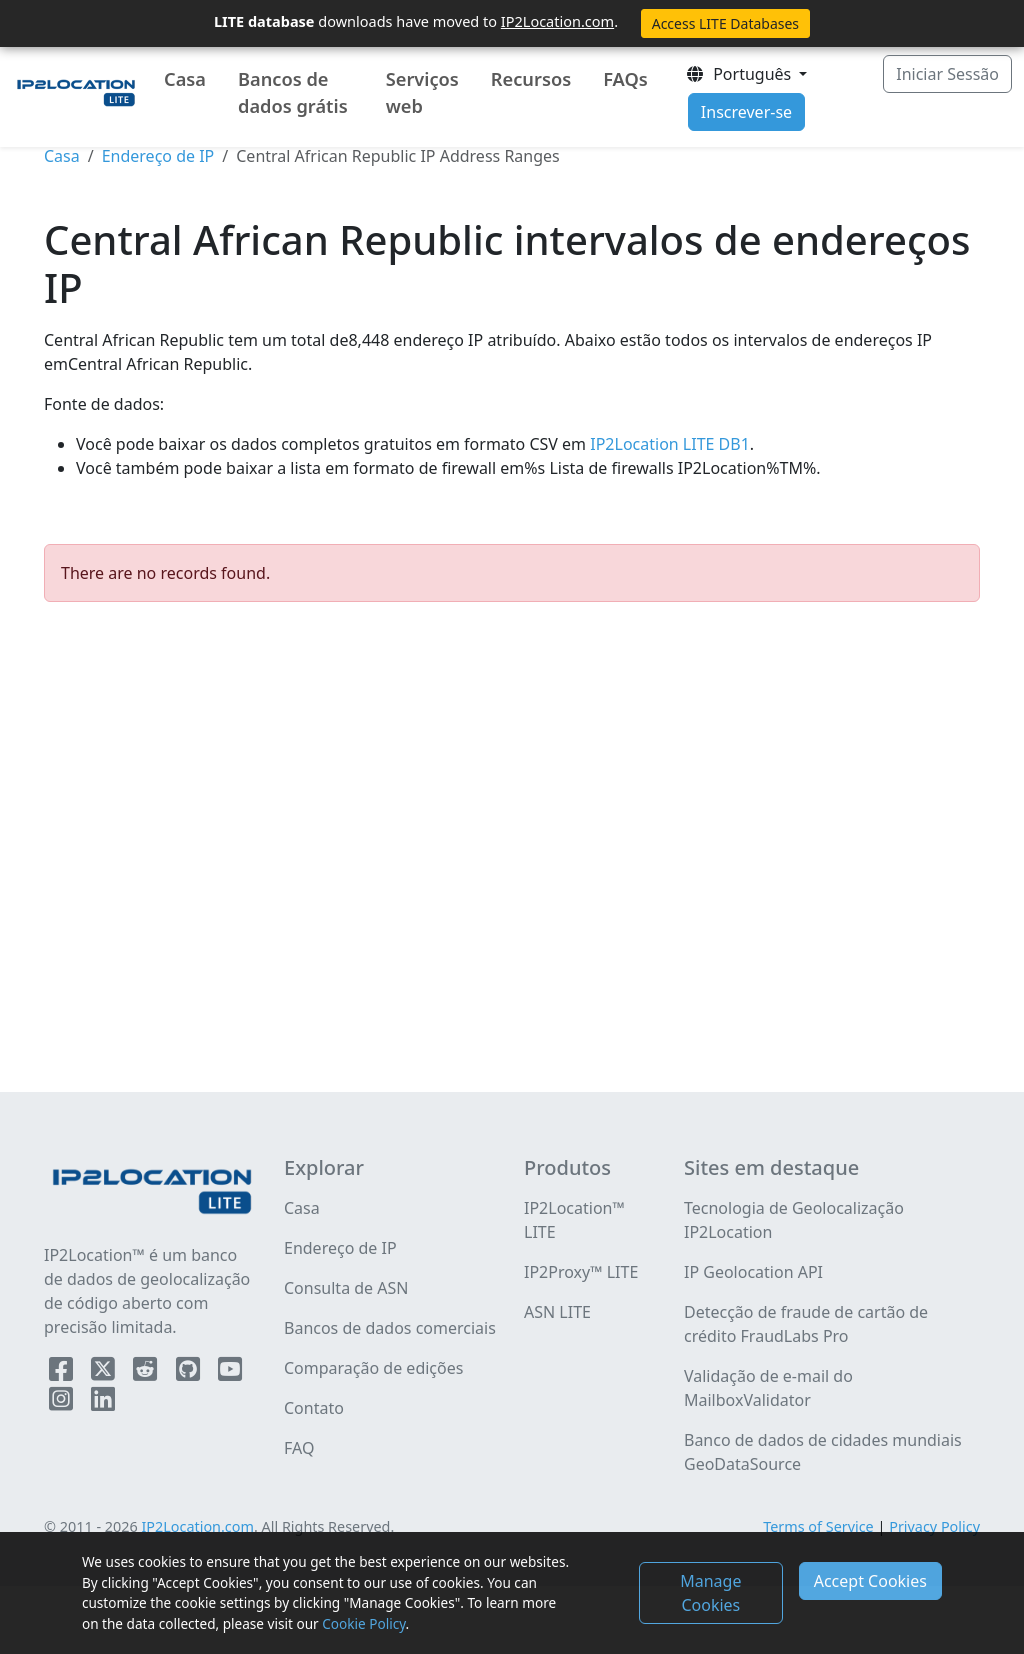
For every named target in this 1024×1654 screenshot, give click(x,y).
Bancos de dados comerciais (390, 1328)
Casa (185, 79)
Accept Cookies (870, 1581)
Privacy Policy (934, 1526)
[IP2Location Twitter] (105, 1373)
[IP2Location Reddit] (147, 1373)
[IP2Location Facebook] (63, 1373)
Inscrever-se (746, 112)
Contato (314, 1408)
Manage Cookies (710, 1593)
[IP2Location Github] (190, 1373)
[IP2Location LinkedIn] (103, 1403)
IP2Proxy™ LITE (581, 1272)
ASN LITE (557, 1312)
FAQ (299, 1448)
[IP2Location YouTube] (230, 1373)
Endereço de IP (158, 156)
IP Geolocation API (753, 1272)
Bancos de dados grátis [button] (293, 92)
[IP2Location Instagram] (63, 1403)
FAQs (625, 79)
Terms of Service (818, 1526)
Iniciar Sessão (947, 74)
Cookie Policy (363, 1623)
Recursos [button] (531, 79)
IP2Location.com (557, 21)
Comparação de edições (373, 1368)
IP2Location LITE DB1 (668, 444)
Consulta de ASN (346, 1288)
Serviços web (422, 92)
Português (740, 74)
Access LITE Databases (725, 23)
